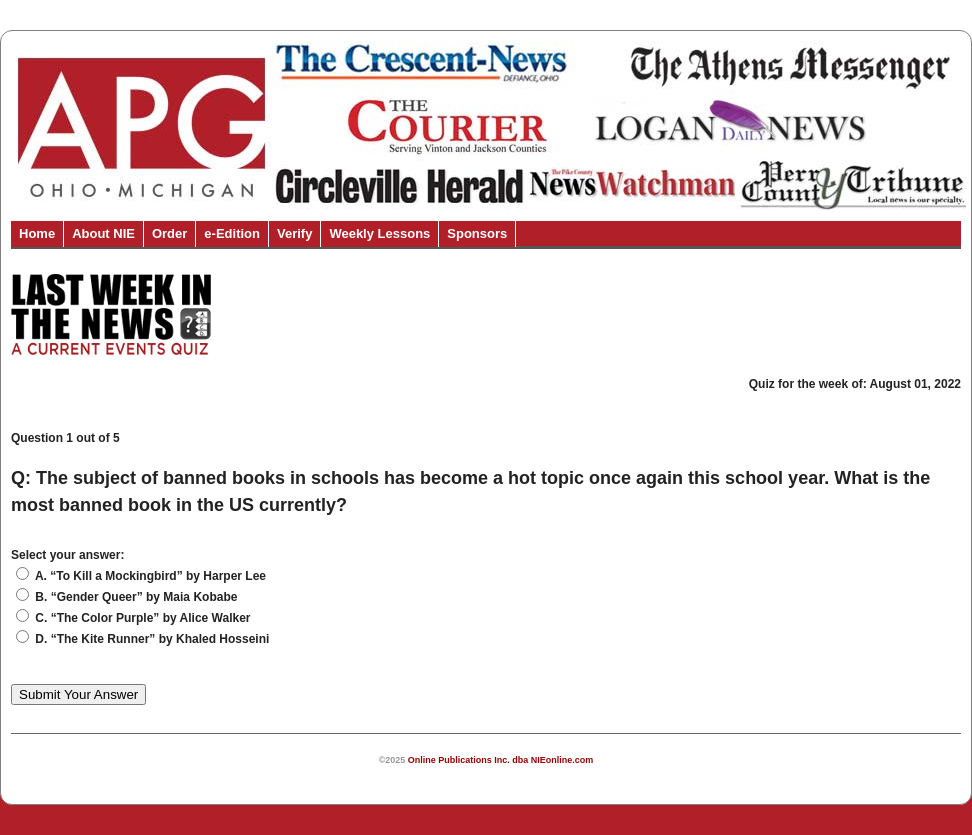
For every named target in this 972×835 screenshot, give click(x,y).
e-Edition (232, 233)
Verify (294, 233)
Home (37, 233)
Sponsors (477, 233)
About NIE (103, 233)
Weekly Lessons (379, 233)
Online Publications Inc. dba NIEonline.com (501, 760)
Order (169, 233)
